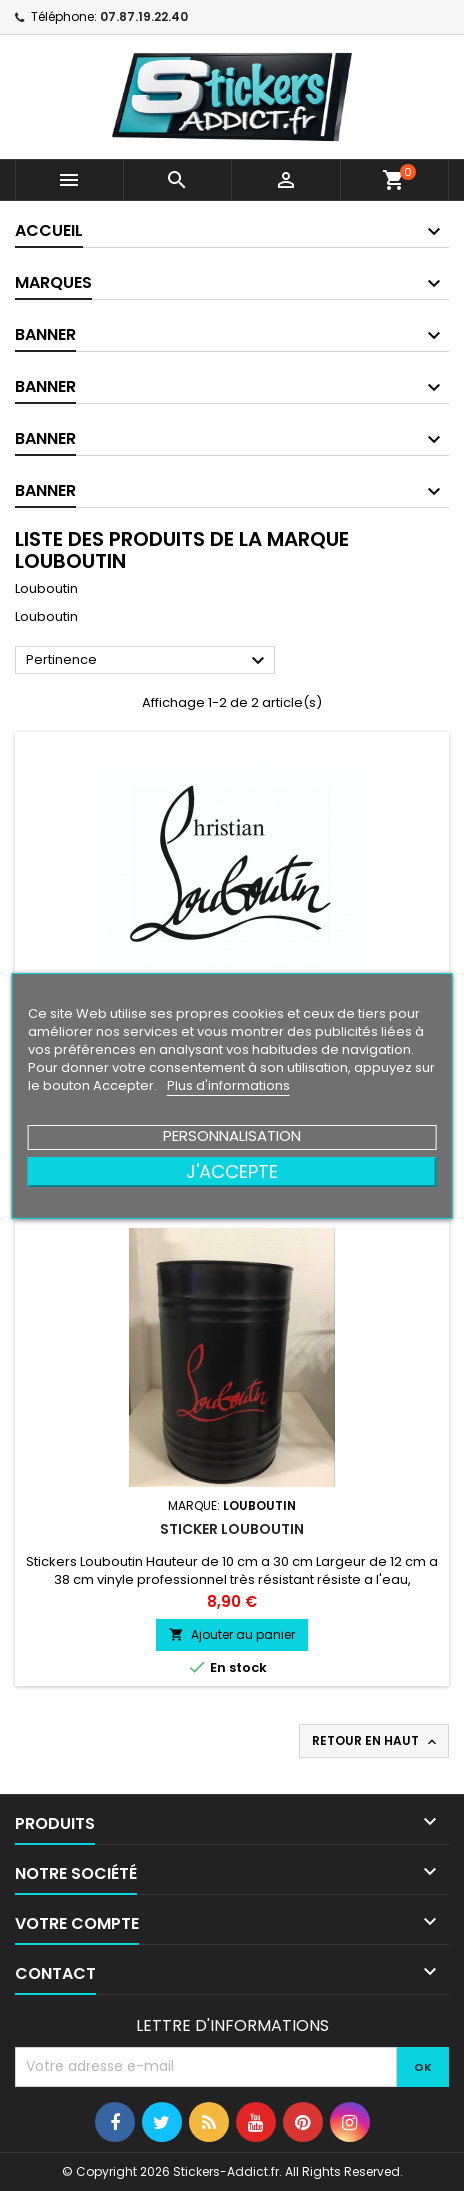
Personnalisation (232, 1135)
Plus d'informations (228, 1085)
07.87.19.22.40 (144, 16)
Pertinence (148, 661)
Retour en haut (376, 1741)
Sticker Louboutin (232, 1529)
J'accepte (232, 1171)
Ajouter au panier (232, 1634)
